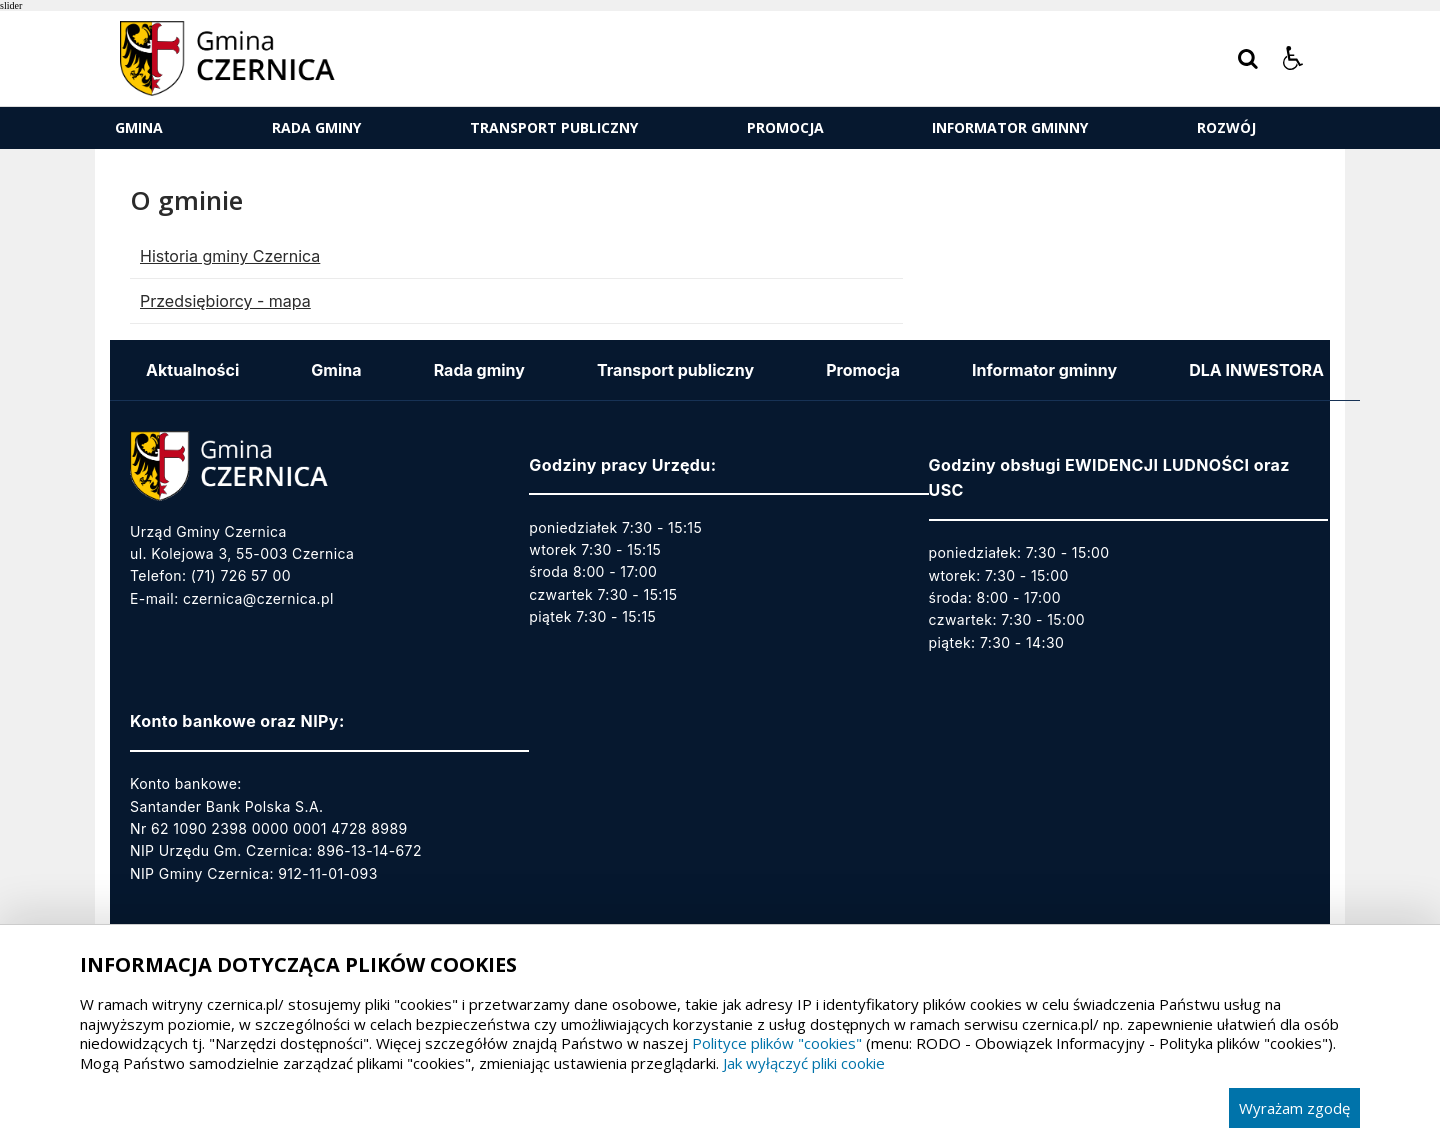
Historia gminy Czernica (230, 256)
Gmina (139, 127)
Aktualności (192, 370)
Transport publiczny (554, 127)
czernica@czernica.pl (258, 598)
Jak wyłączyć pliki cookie (804, 1063)
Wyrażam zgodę (1294, 1108)
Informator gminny (1010, 127)
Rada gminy (316, 127)
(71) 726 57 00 (241, 575)
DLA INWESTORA (1256, 370)
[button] (1293, 59)
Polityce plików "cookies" (777, 1043)
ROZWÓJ (1226, 127)
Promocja (785, 127)
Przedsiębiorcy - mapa (225, 301)
